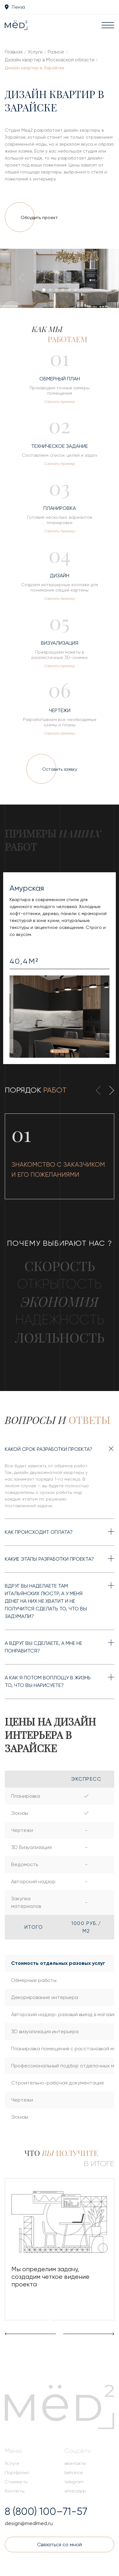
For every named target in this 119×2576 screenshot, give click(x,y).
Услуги (35, 52)
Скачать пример (59, 401)
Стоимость (16, 2481)
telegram (74, 2481)
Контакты (14, 2490)
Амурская (27, 888)
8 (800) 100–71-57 (46, 2511)
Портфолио (17, 2472)
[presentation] (23, 279)
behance (73, 2472)
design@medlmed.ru (29, 2523)
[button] (43, 289)
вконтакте (75, 2463)
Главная (14, 52)
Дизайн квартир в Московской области (49, 60)
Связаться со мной (59, 2545)
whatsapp (75, 2490)
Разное (56, 52)
